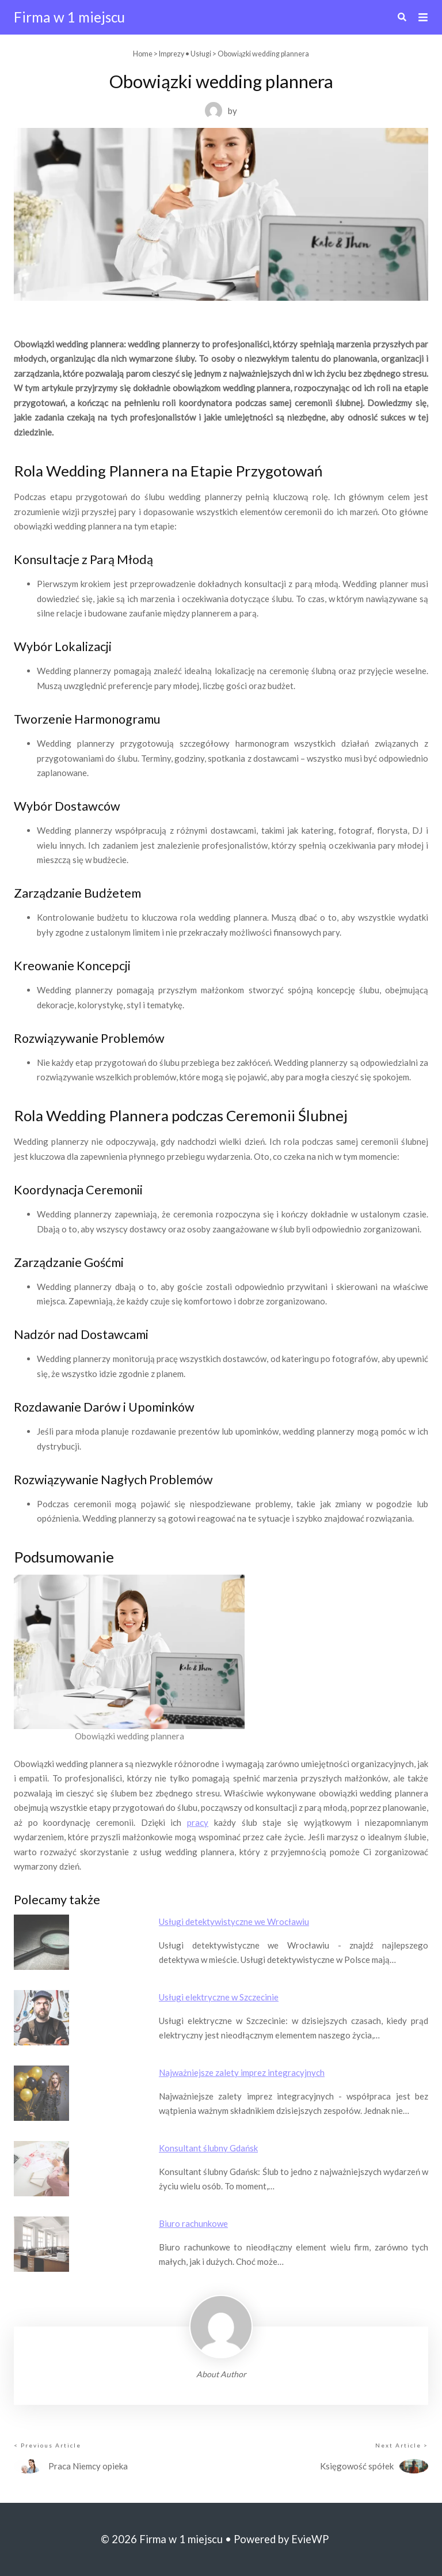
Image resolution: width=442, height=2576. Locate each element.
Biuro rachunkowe (193, 2223)
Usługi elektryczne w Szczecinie (219, 1997)
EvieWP (310, 2539)
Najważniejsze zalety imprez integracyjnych (242, 2072)
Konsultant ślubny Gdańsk (208, 2148)
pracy (197, 1822)
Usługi (200, 54)
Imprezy (171, 54)
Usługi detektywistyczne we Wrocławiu (234, 1921)
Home (143, 54)
